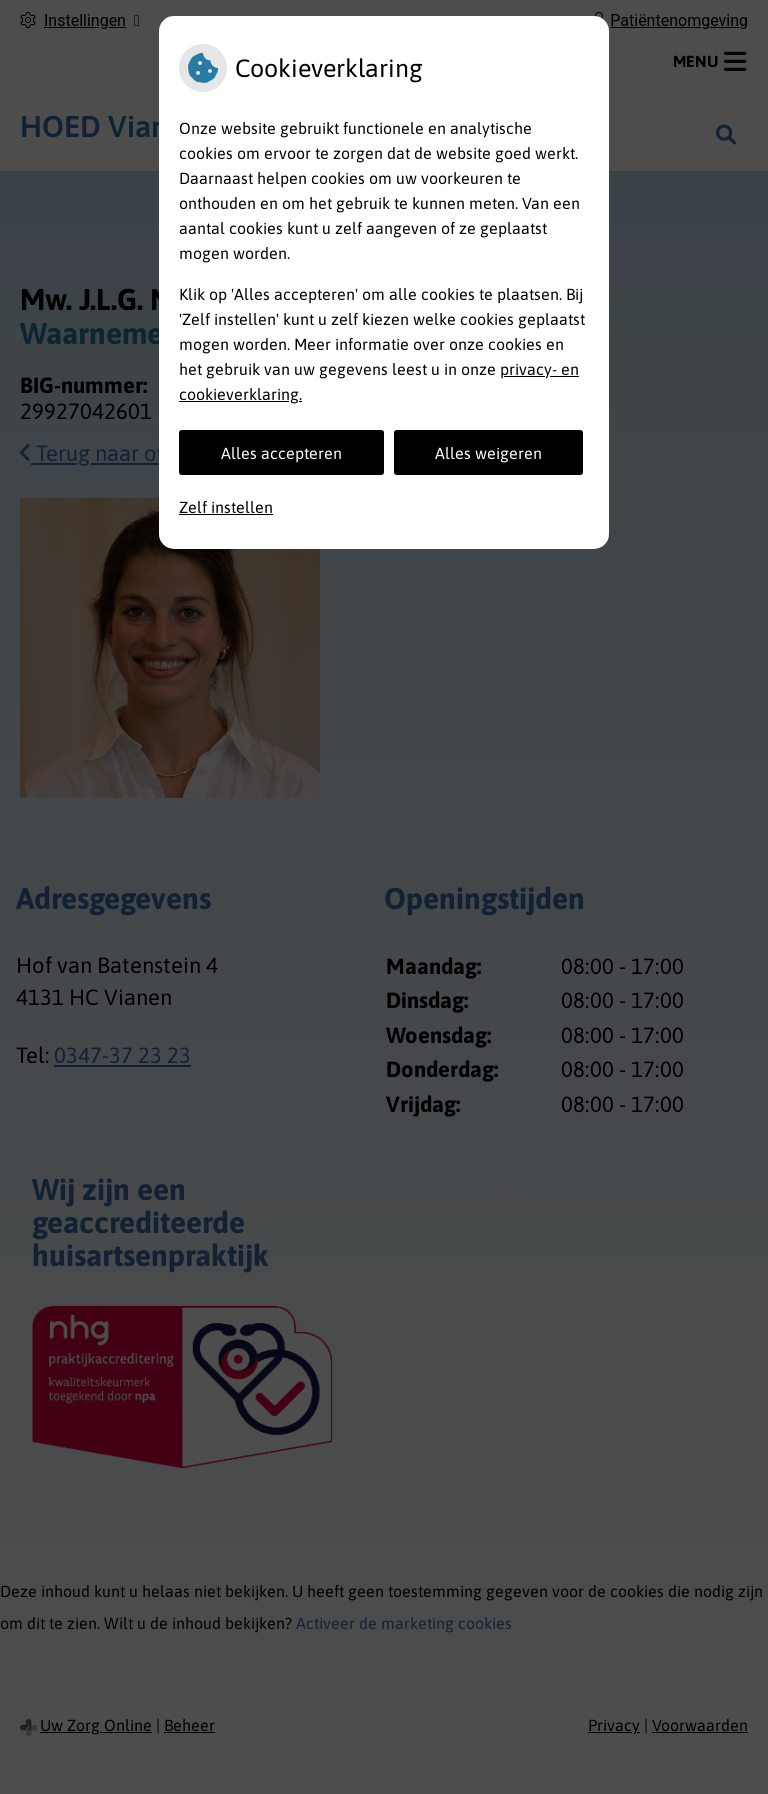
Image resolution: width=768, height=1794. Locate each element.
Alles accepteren (281, 453)
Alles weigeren (488, 453)
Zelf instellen (226, 507)
